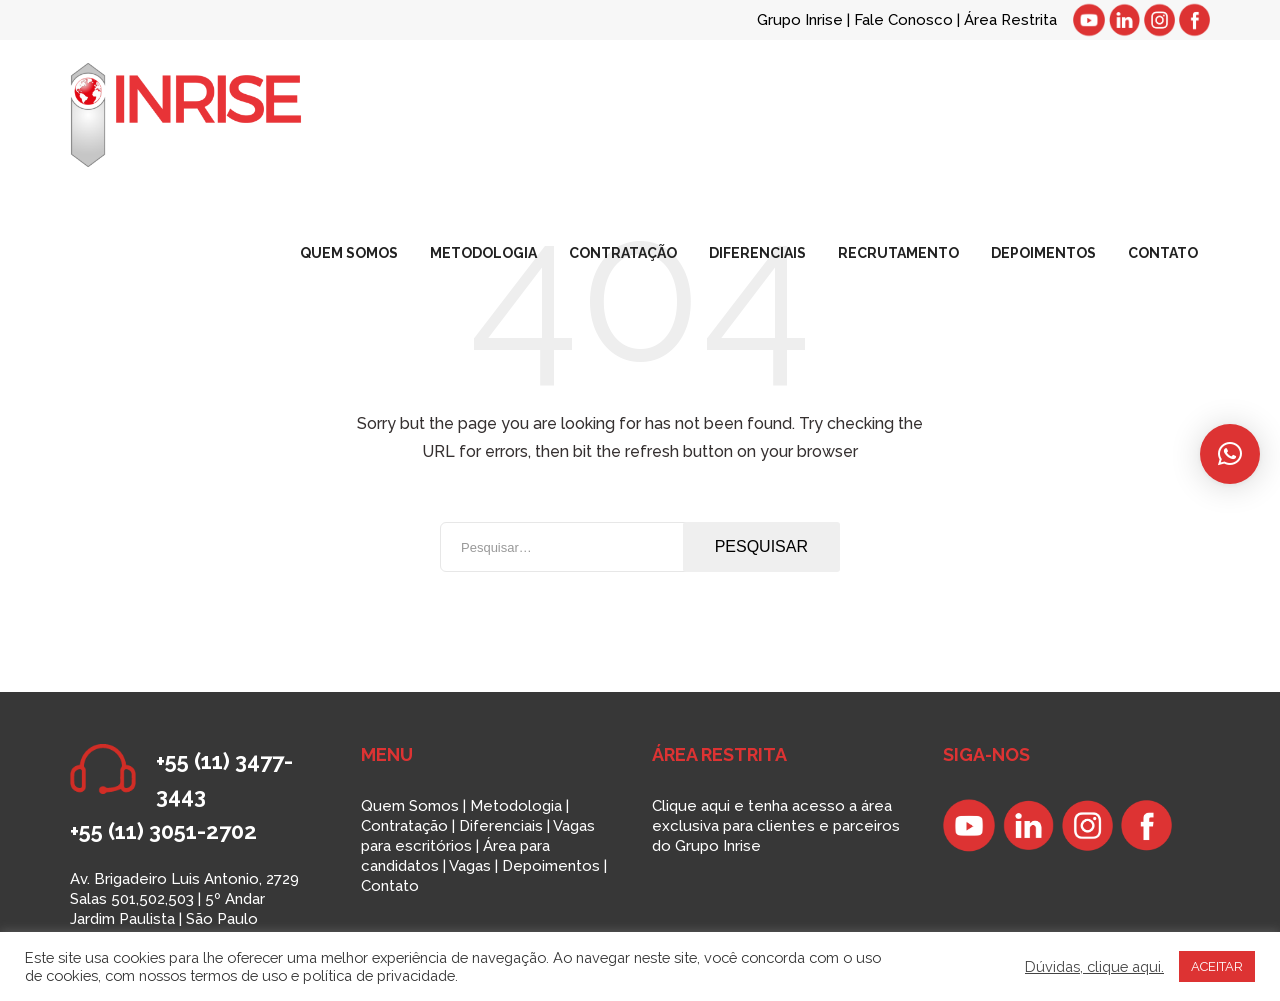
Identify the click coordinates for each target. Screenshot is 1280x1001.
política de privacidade (379, 975)
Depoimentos (551, 866)
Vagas (470, 866)
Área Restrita (1010, 20)
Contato (390, 886)
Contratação (404, 826)
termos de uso (238, 975)
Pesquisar (761, 546)
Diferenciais (501, 826)
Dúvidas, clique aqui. (1094, 966)
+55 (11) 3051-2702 (163, 831)
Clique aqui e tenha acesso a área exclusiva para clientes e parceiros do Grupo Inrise (776, 826)
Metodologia (516, 806)
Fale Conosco (905, 20)
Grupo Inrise (800, 20)
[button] (1230, 454)
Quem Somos (410, 806)
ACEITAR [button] (1217, 966)
